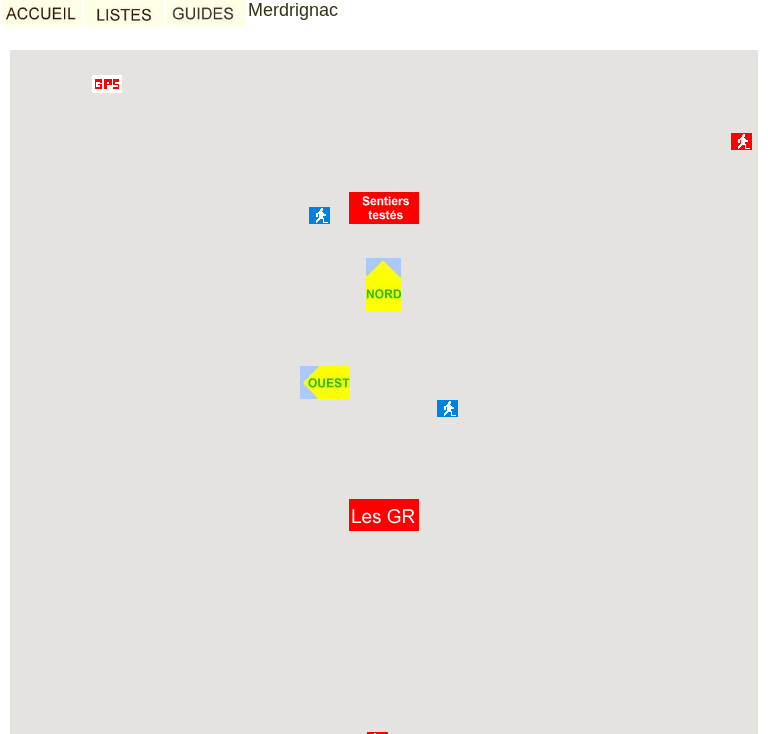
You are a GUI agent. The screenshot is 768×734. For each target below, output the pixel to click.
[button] (384, 515)
